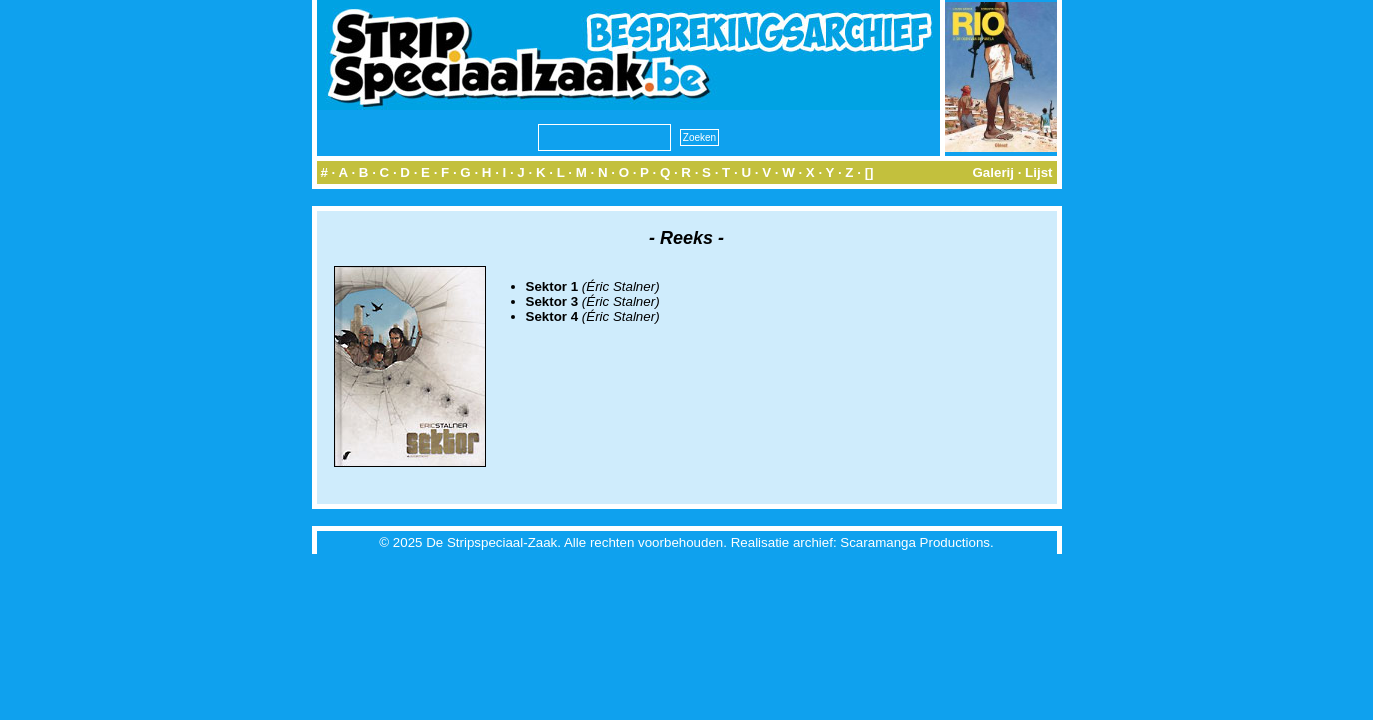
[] (869, 172)
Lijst (1038, 172)
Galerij (993, 172)
